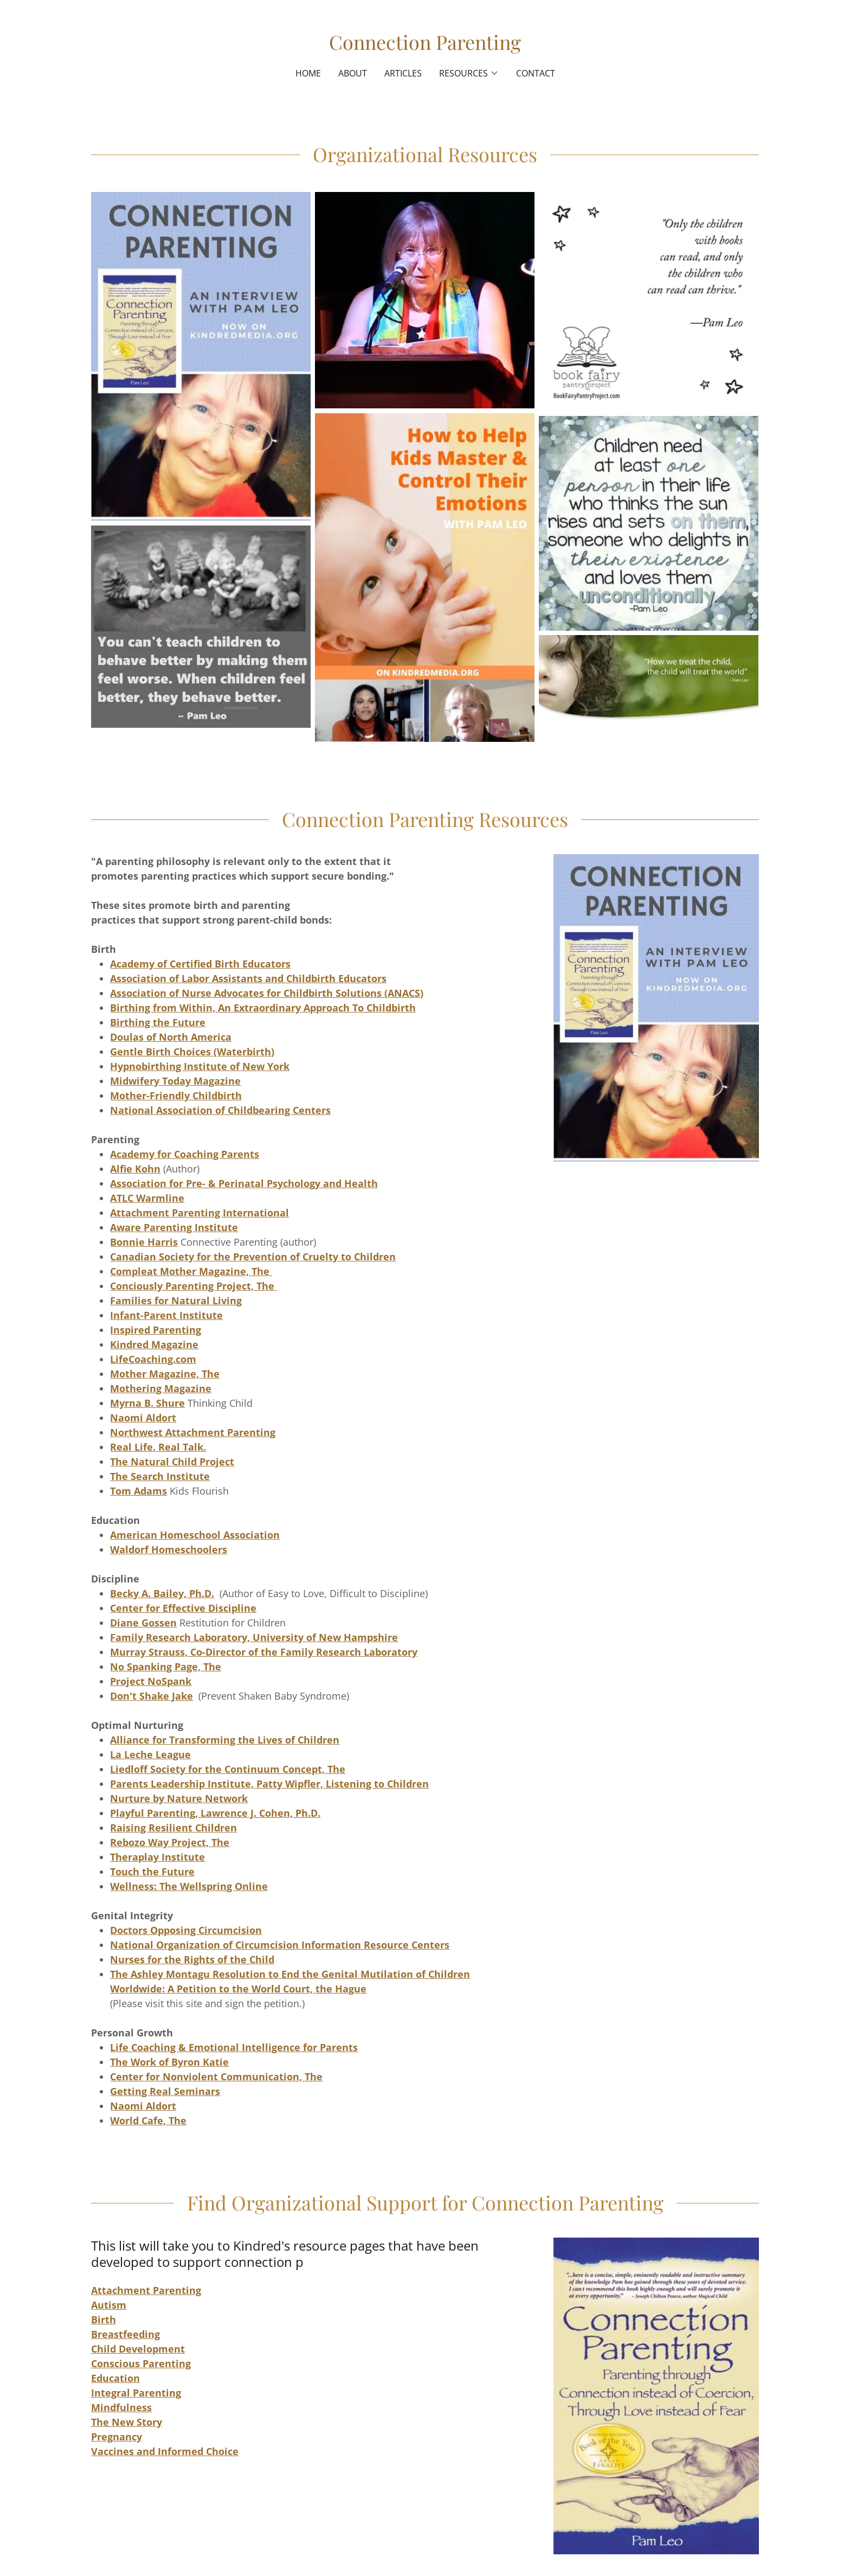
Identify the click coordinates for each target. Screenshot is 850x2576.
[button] (469, 73)
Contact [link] (535, 73)
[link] (425, 46)
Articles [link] (403, 73)
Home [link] (308, 73)
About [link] (352, 73)
